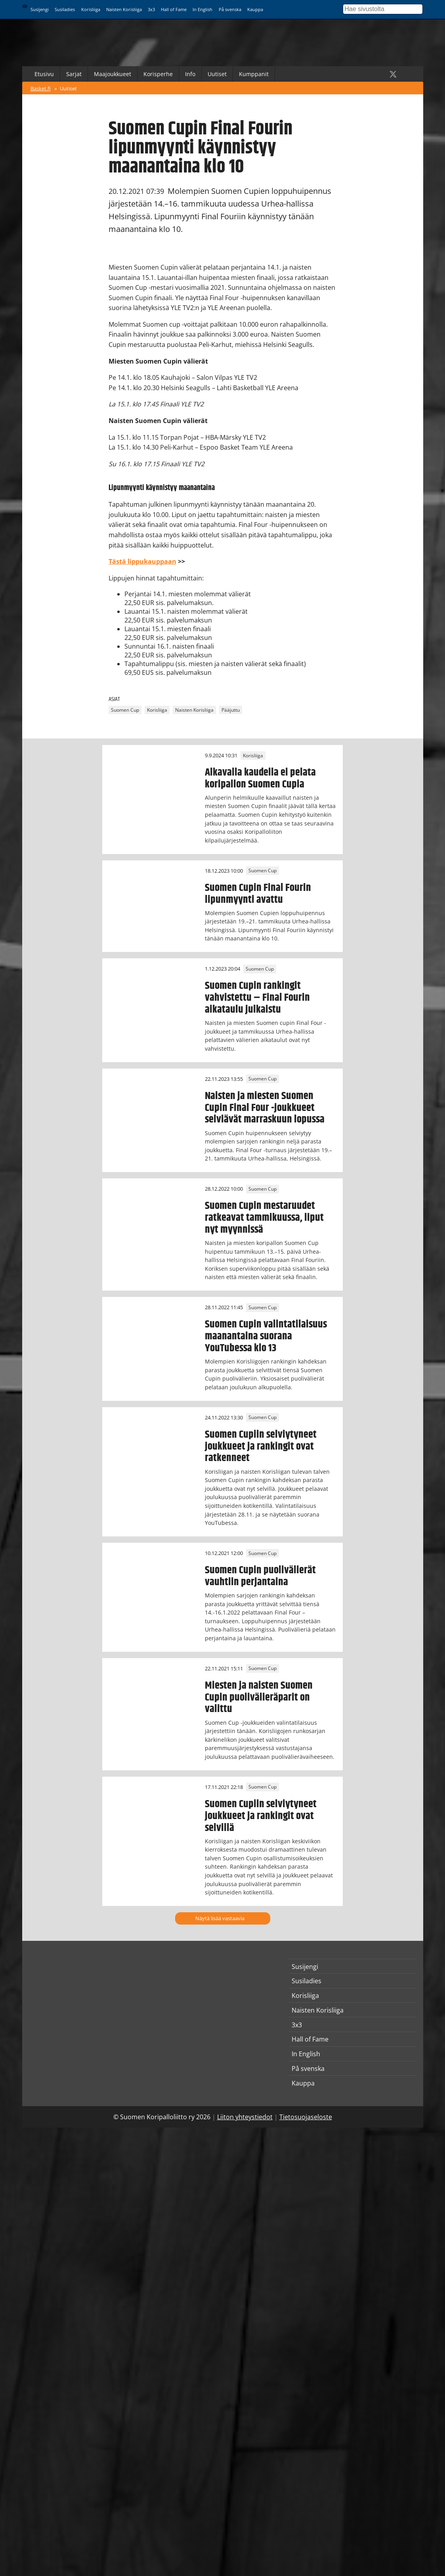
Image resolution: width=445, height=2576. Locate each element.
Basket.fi (41, 88)
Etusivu (44, 74)
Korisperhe (158, 74)
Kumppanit (254, 74)
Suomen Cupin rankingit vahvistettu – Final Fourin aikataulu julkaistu (257, 997)
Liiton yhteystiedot (245, 2117)
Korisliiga (90, 9)
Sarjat (74, 74)
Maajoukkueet (112, 74)
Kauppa (255, 9)
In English (202, 9)
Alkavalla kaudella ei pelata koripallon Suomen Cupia (260, 778)
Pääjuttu (231, 710)
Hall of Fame (174, 9)
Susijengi (40, 9)
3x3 (151, 9)
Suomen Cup (125, 710)
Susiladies (65, 9)
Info (190, 74)
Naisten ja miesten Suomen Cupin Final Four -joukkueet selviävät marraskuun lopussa (265, 1108)
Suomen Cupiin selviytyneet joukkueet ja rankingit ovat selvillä (261, 1816)
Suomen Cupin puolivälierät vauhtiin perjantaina (260, 1576)
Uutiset (217, 74)
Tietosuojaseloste (305, 2117)
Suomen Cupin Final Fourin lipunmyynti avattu (258, 893)
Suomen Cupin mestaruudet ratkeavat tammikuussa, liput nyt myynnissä (264, 1217)
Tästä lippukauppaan (142, 561)
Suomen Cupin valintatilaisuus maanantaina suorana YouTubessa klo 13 (266, 1336)
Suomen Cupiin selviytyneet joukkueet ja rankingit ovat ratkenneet (261, 1446)
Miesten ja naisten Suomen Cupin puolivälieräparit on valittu (259, 1697)
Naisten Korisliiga (124, 9)
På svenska (230, 9)
